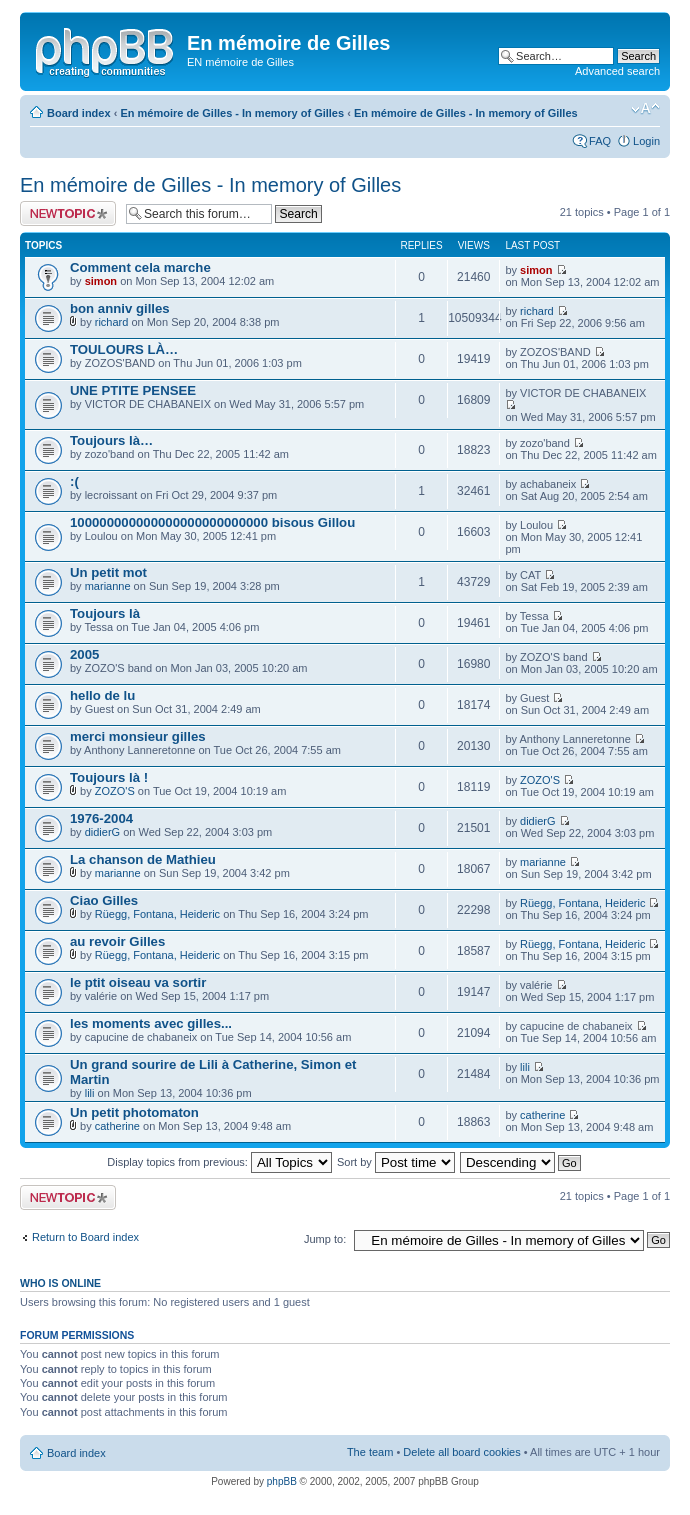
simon (101, 281)
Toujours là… (111, 440)
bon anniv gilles (120, 308)
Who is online (60, 1283)
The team (370, 1452)
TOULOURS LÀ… (124, 349)
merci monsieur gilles (138, 736)
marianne (108, 586)
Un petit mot (108, 572)
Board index (79, 113)
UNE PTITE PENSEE (133, 390)
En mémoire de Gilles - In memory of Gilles (232, 113)
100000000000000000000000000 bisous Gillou (212, 522)
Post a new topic (68, 213)
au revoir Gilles (117, 941)
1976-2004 (101, 818)
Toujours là (105, 613)
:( (74, 481)
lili (90, 1093)
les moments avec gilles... (151, 1023)
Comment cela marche (140, 267)
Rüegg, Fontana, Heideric (157, 914)
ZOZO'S (115, 791)
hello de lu (102, 695)
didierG (102, 832)
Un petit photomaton (134, 1112)
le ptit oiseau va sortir (138, 982)
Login (646, 141)
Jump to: (325, 1239)
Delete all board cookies (461, 1452)
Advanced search (617, 71)
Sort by (396, 1162)
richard (112, 322)
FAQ (600, 141)
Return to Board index (85, 1237)
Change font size (645, 109)
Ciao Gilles (104, 900)
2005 (84, 654)
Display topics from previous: (219, 1162)
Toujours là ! (109, 777)
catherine (117, 1126)
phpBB (282, 1481)
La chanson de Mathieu (143, 859)
